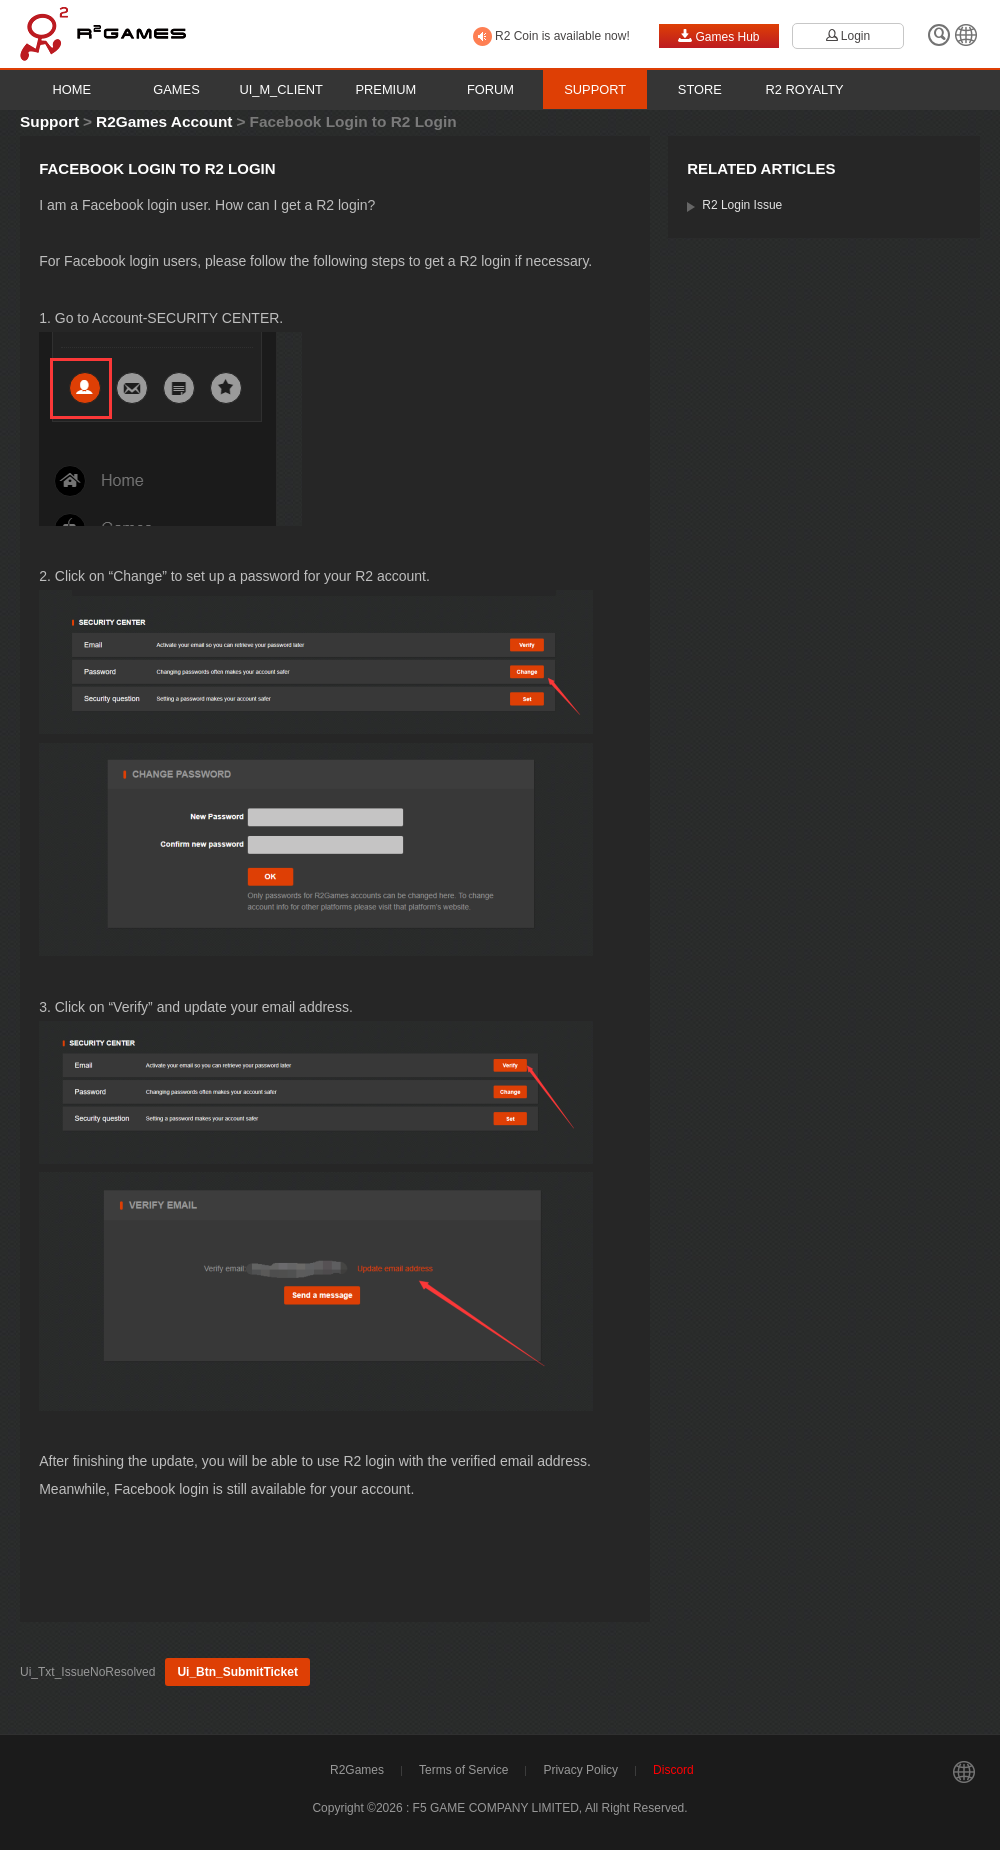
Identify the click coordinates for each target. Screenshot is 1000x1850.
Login (848, 36)
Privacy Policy (580, 1770)
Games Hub (718, 36)
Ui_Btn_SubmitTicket (237, 1672)
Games (176, 89)
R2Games (357, 1770)
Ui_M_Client (281, 89)
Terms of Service (463, 1770)
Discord (673, 1770)
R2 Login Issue (742, 205)
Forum (490, 89)
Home (72, 89)
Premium (386, 89)
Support (595, 89)
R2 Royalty (805, 89)
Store (700, 89)
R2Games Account (164, 121)
